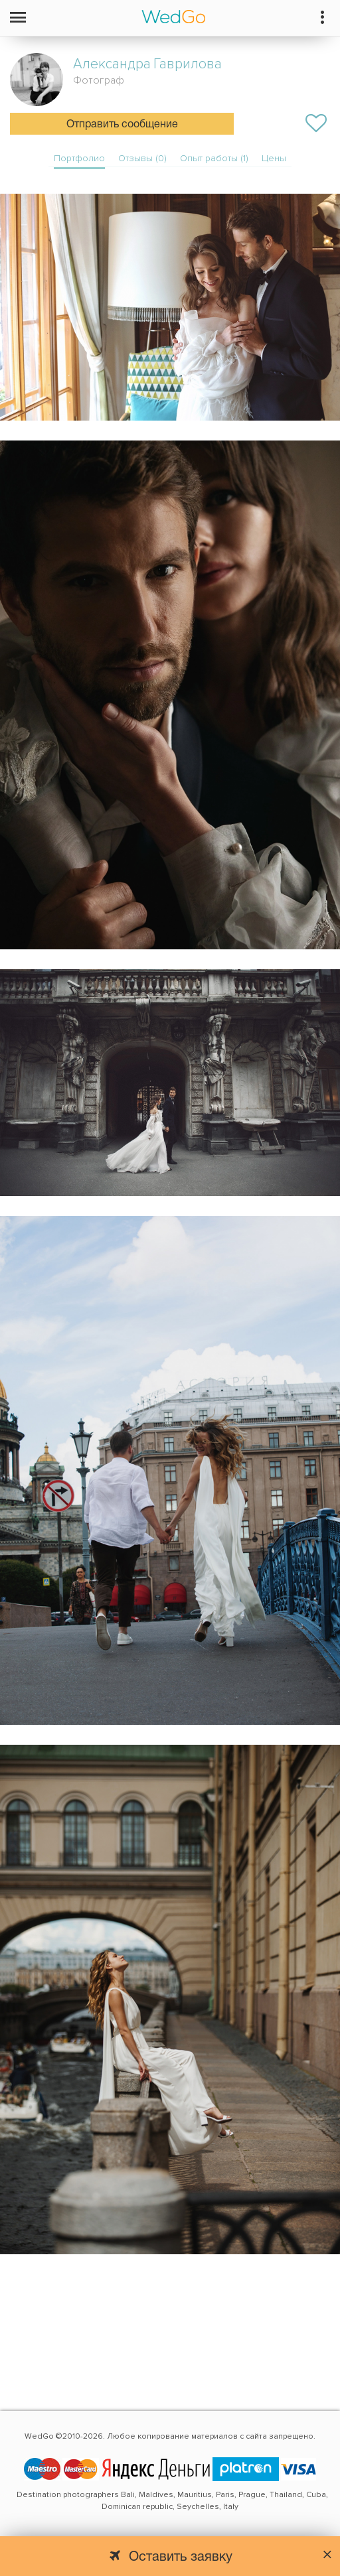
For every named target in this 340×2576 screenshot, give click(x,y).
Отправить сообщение (122, 124)
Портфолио (79, 158)
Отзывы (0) (142, 158)
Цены (274, 158)
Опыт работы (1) (214, 158)
